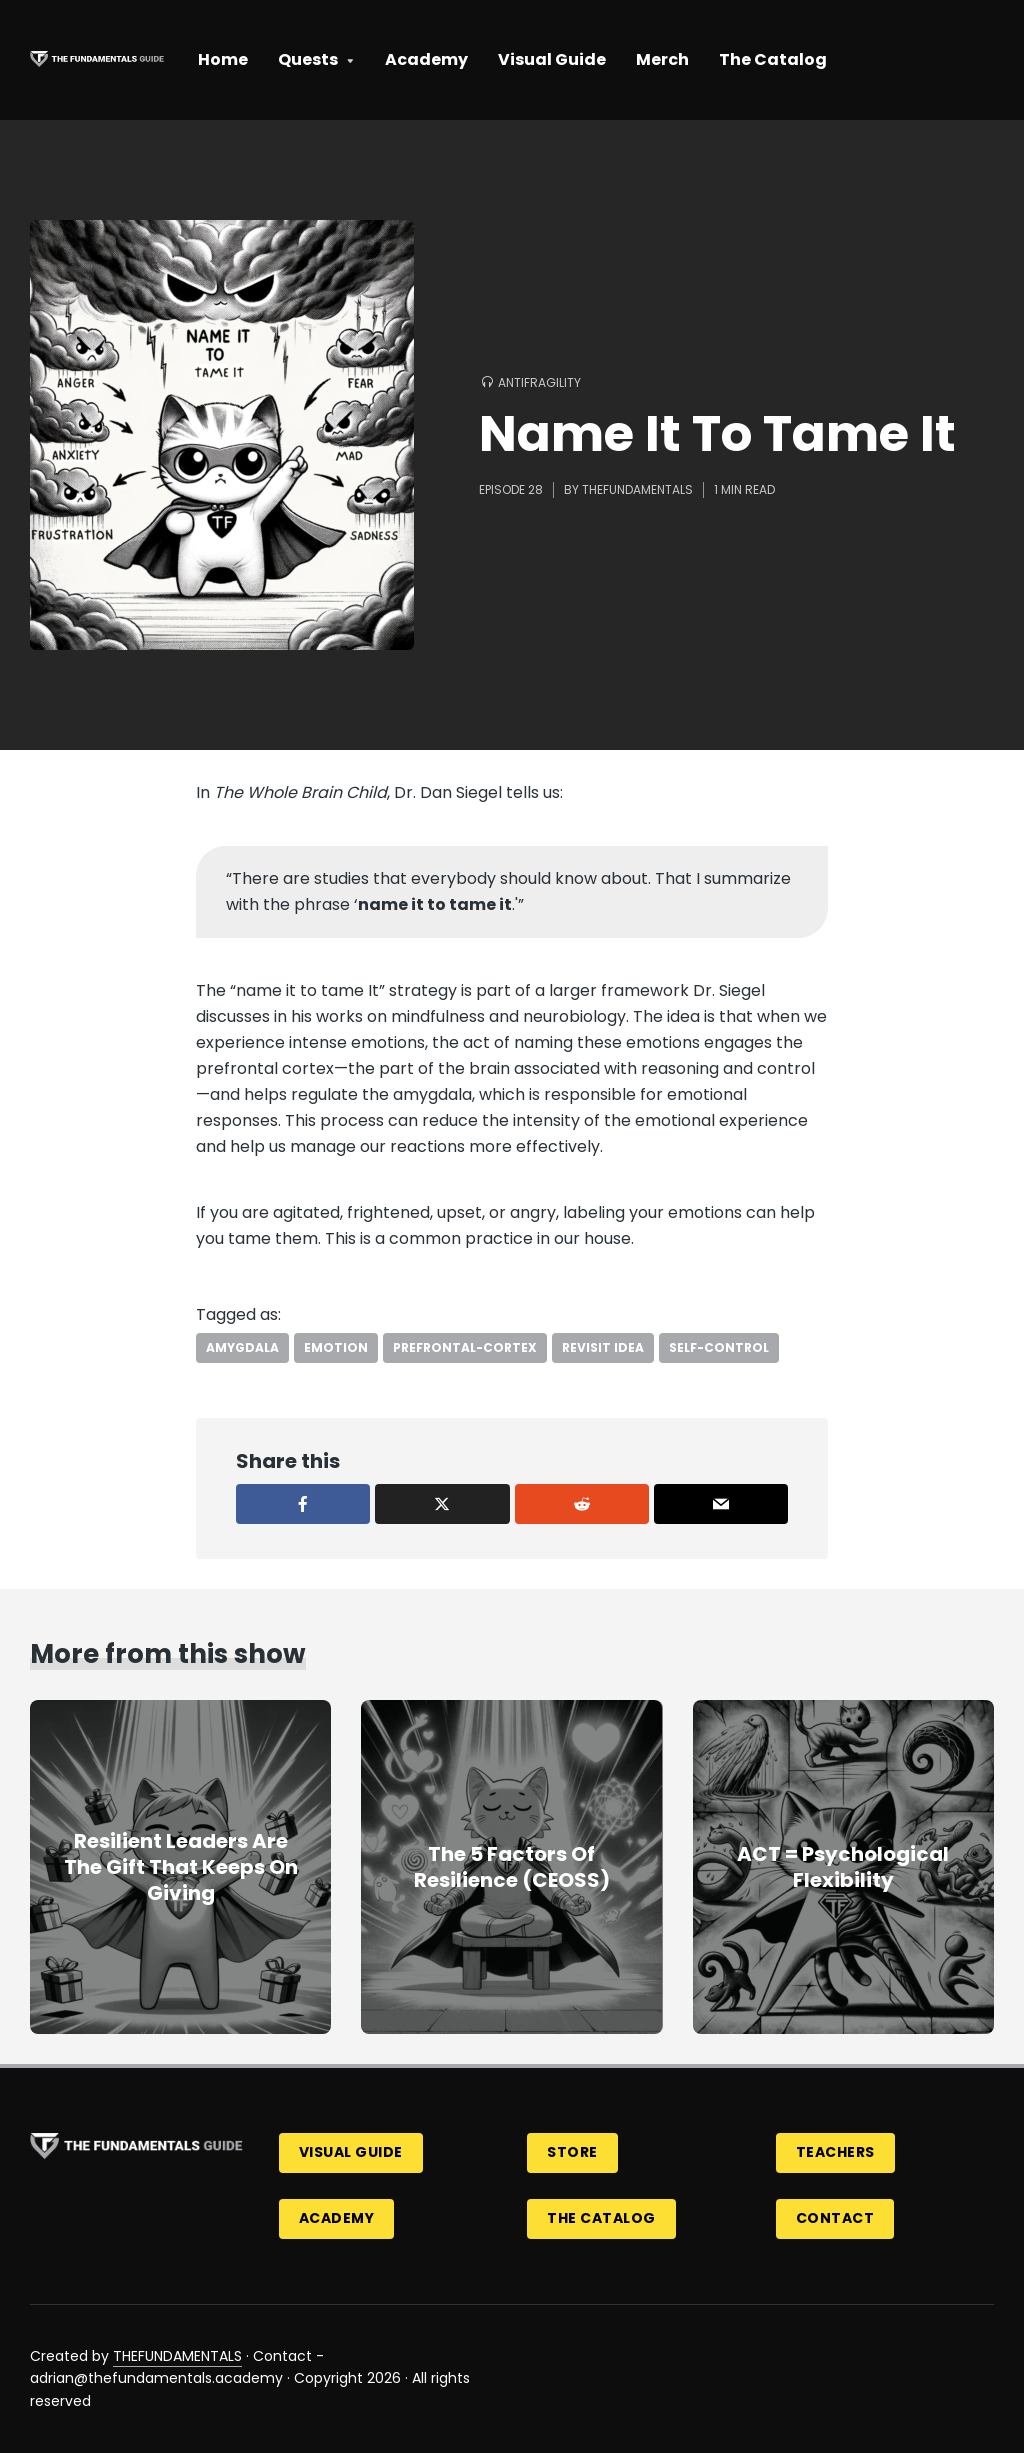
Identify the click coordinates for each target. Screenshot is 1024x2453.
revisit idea (603, 1347)
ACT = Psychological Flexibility (843, 1867)
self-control (719, 1347)
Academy (426, 59)
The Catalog (773, 59)
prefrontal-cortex (465, 1347)
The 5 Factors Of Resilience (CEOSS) (512, 1867)
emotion (336, 1347)
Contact (835, 2218)
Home (223, 59)
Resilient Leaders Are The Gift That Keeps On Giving (181, 1867)
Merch (662, 59)
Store (572, 2152)
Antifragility (539, 382)
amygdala (242, 1347)
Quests (308, 59)
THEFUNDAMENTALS (177, 2356)
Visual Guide (552, 59)
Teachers (835, 2152)
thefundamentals (637, 489)
